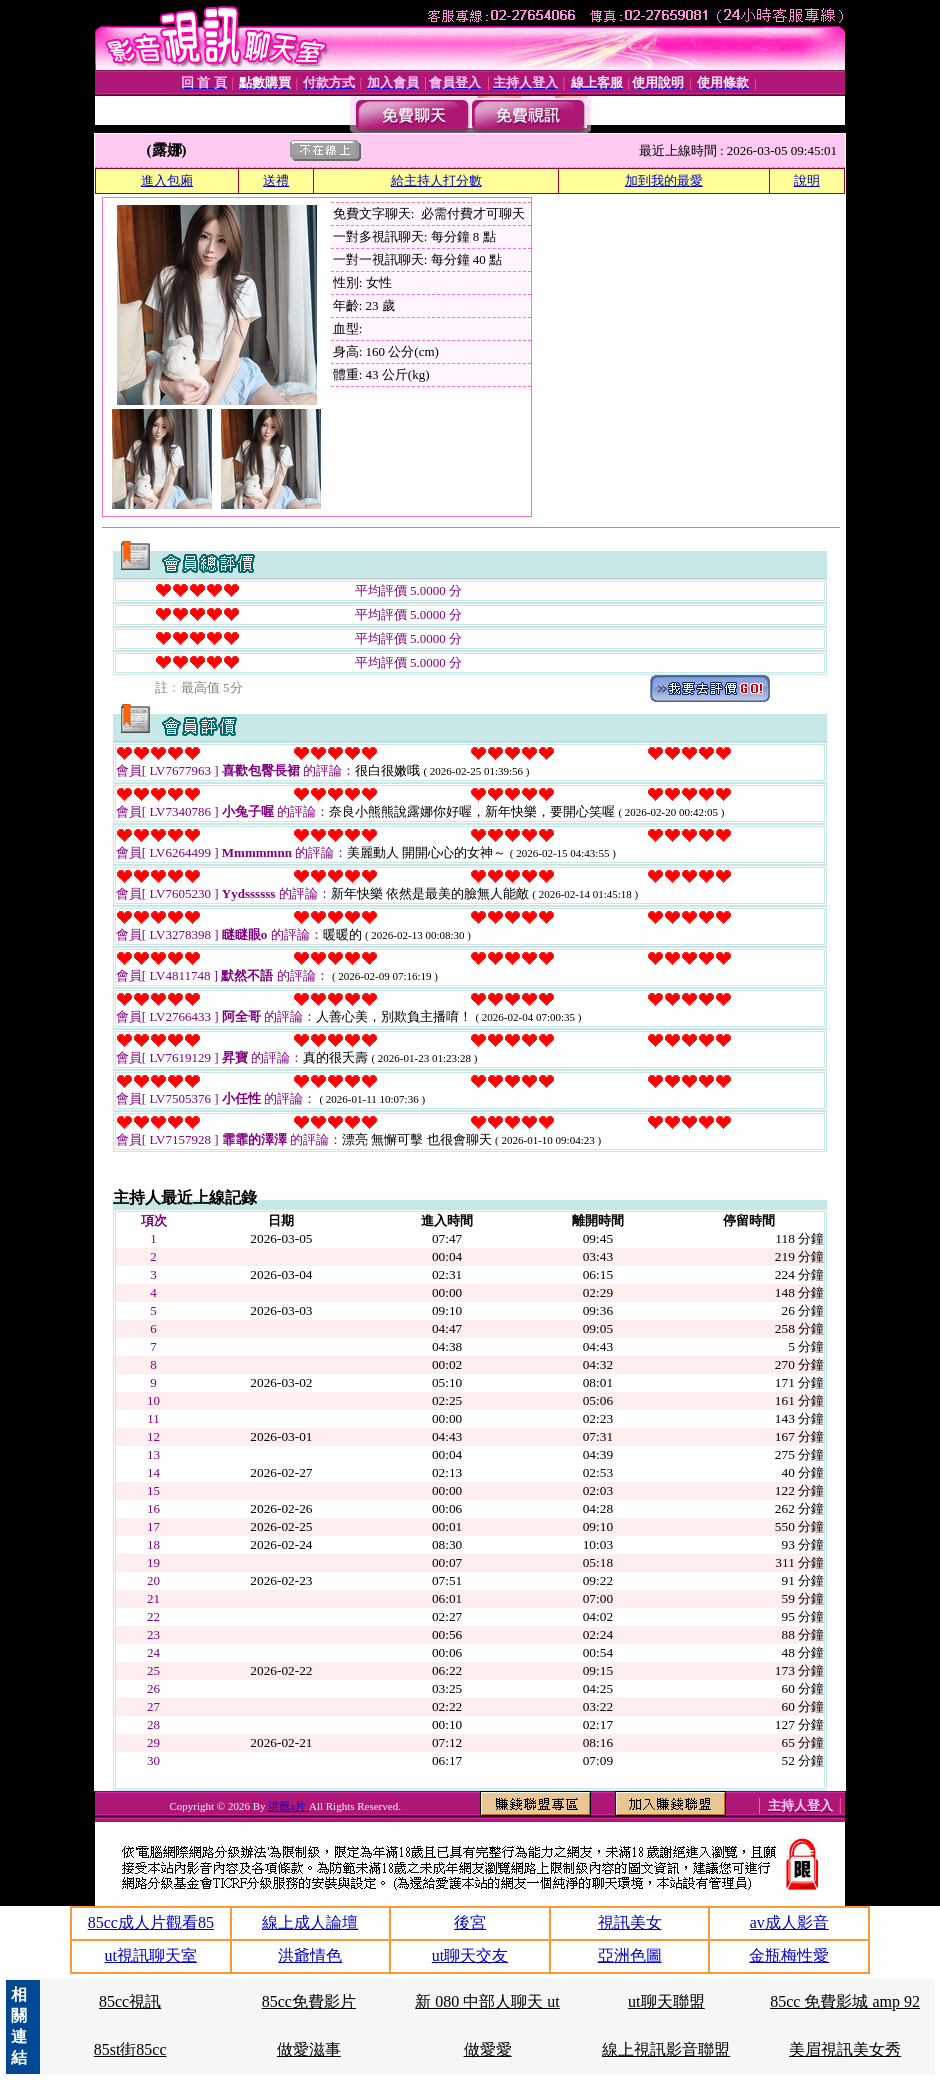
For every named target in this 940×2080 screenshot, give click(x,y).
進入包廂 (167, 180)
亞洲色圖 (630, 1955)
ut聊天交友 (470, 1955)
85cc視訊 (130, 2001)
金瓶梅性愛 (789, 1955)
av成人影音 (789, 1922)
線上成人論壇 (310, 1922)
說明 (807, 180)
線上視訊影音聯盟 (666, 2049)
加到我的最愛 (664, 180)
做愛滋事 (309, 2049)
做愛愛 (488, 2049)
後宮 (470, 1922)
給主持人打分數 (436, 180)
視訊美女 (630, 1922)
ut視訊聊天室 (151, 1955)
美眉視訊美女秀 (845, 2049)
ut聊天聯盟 (666, 2001)
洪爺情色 (310, 1955)
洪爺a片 (288, 1806)
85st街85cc (130, 2049)
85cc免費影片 (309, 2001)
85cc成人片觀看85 (151, 1922)
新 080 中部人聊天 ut (487, 2001)
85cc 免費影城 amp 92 (845, 2001)
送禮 (276, 180)
